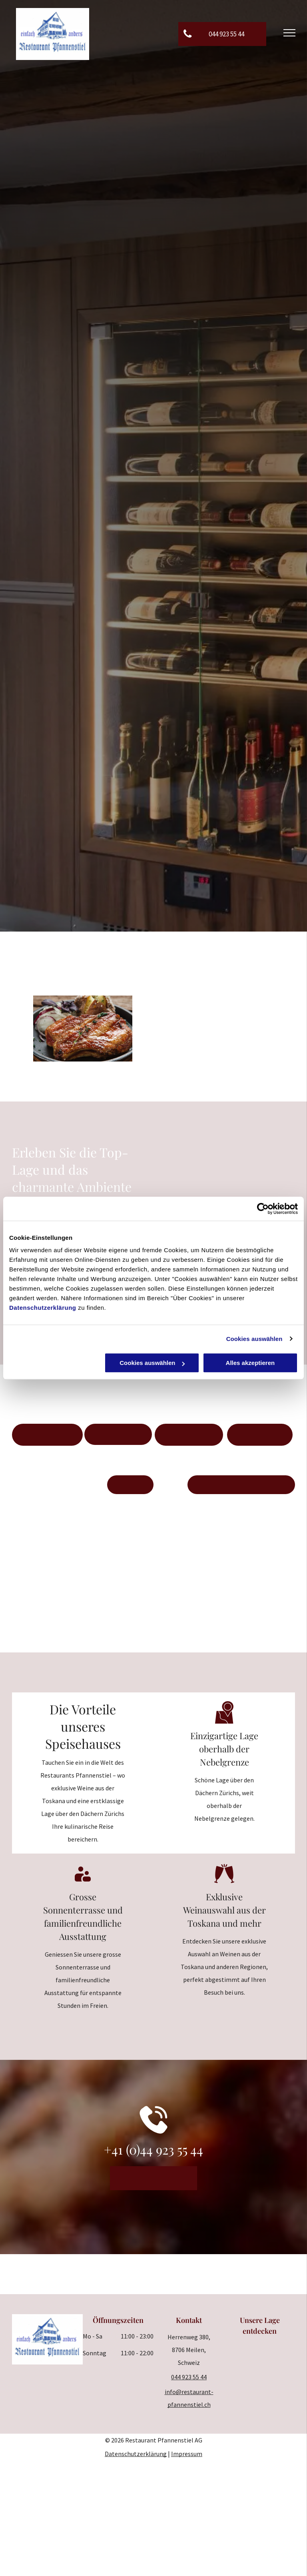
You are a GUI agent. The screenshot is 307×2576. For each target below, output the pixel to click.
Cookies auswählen (254, 1338)
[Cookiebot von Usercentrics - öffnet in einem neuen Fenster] (263, 1209)
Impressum (186, 2454)
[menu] (289, 32)
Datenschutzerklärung (42, 1307)
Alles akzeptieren (250, 1362)
